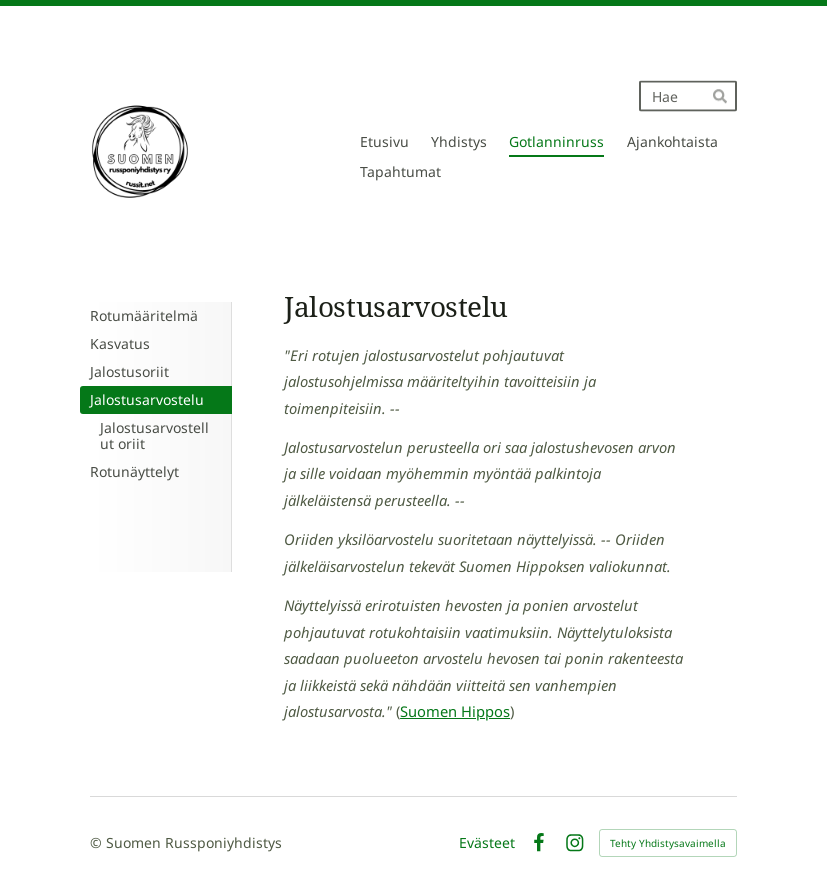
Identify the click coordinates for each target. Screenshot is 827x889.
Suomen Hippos (455, 711)
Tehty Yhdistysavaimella (668, 843)
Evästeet (487, 843)
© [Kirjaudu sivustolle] (98, 842)
